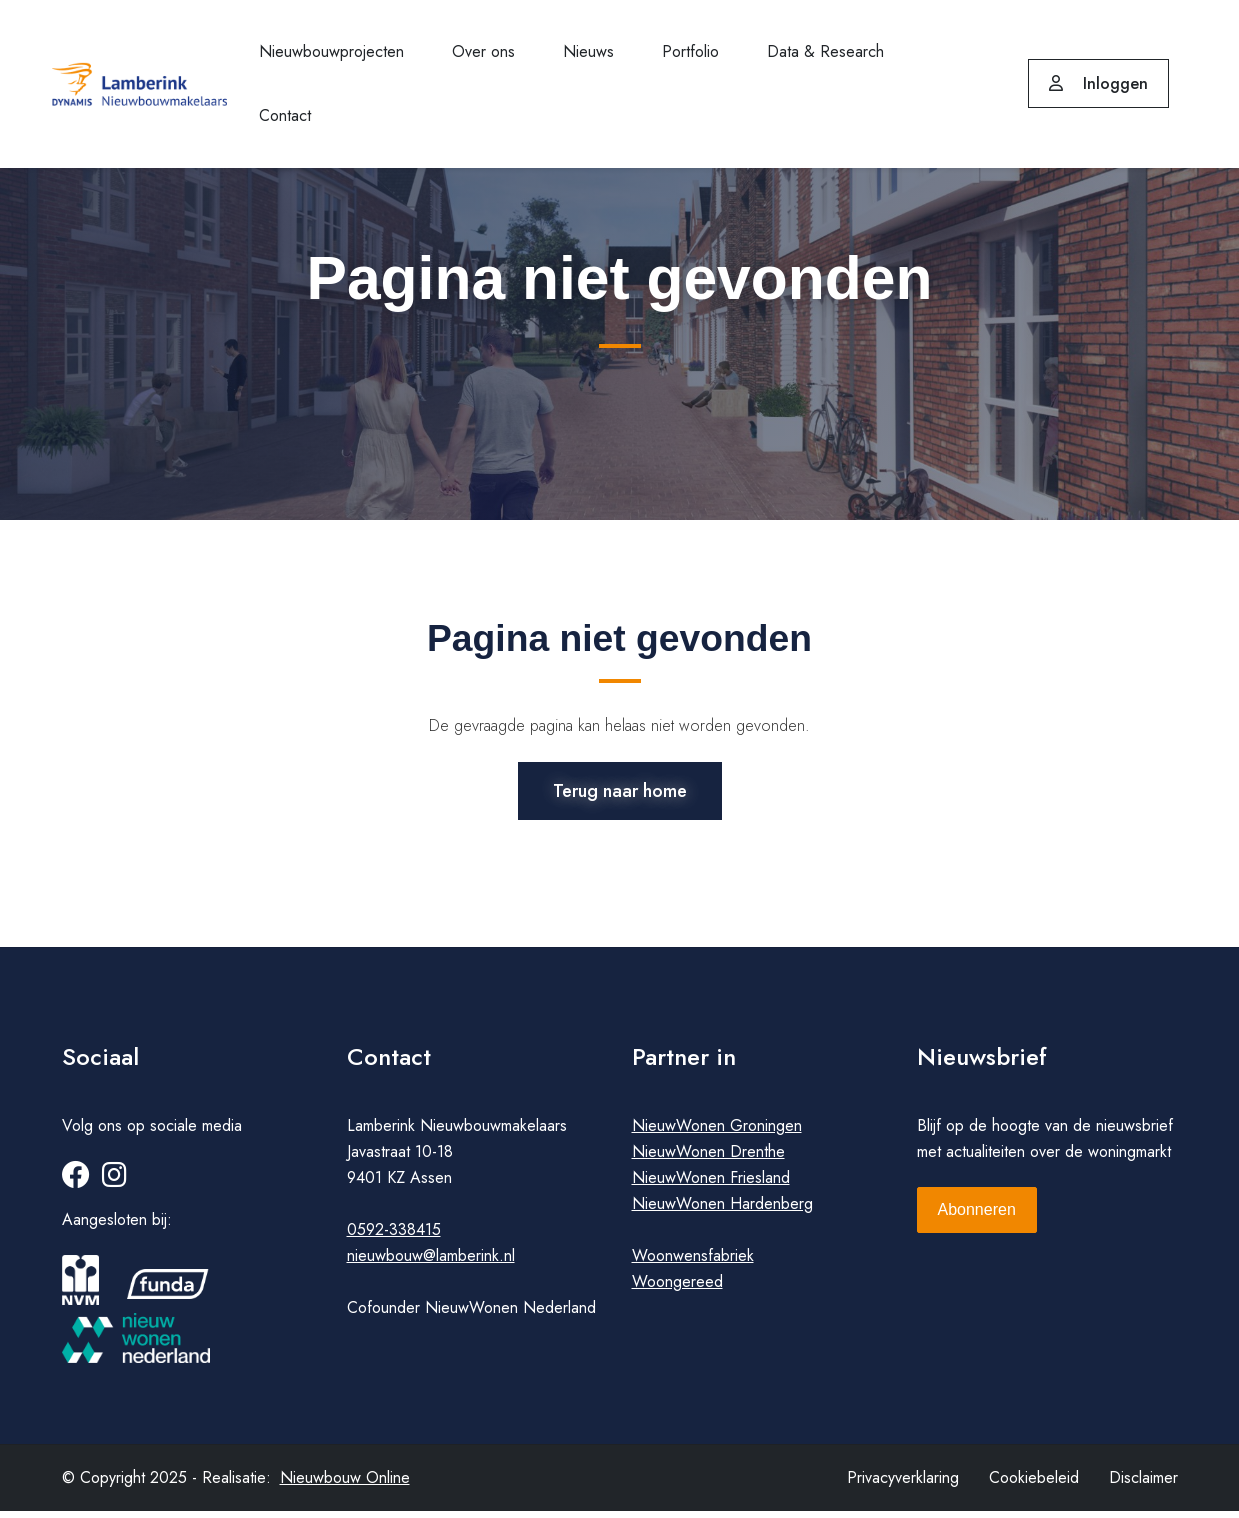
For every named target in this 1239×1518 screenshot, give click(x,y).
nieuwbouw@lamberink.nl (431, 1262)
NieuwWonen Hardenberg (722, 1210)
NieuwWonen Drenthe (708, 1158)
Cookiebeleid (1034, 1484)
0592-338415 (394, 1236)
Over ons (483, 51)
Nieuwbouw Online (345, 1484)
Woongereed (677, 1288)
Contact (285, 115)
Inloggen (1098, 83)
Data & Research (825, 51)
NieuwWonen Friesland (711, 1184)
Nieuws (588, 51)
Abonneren (977, 1216)
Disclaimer (1143, 1484)
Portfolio (690, 51)
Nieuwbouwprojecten (331, 51)
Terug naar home (620, 789)
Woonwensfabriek (693, 1262)
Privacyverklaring (903, 1484)
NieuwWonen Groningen (717, 1132)
